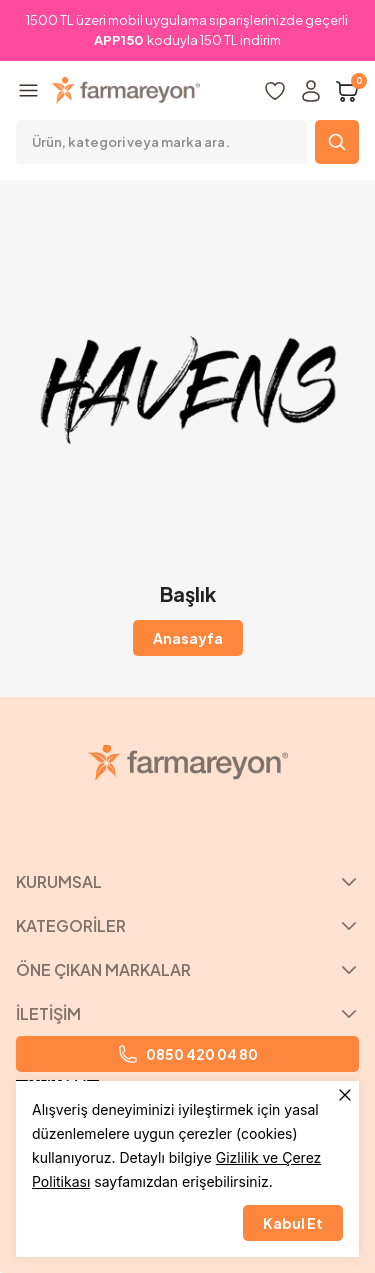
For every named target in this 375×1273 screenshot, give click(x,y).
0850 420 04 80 (188, 1054)
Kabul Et (293, 1223)
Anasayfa (188, 638)
